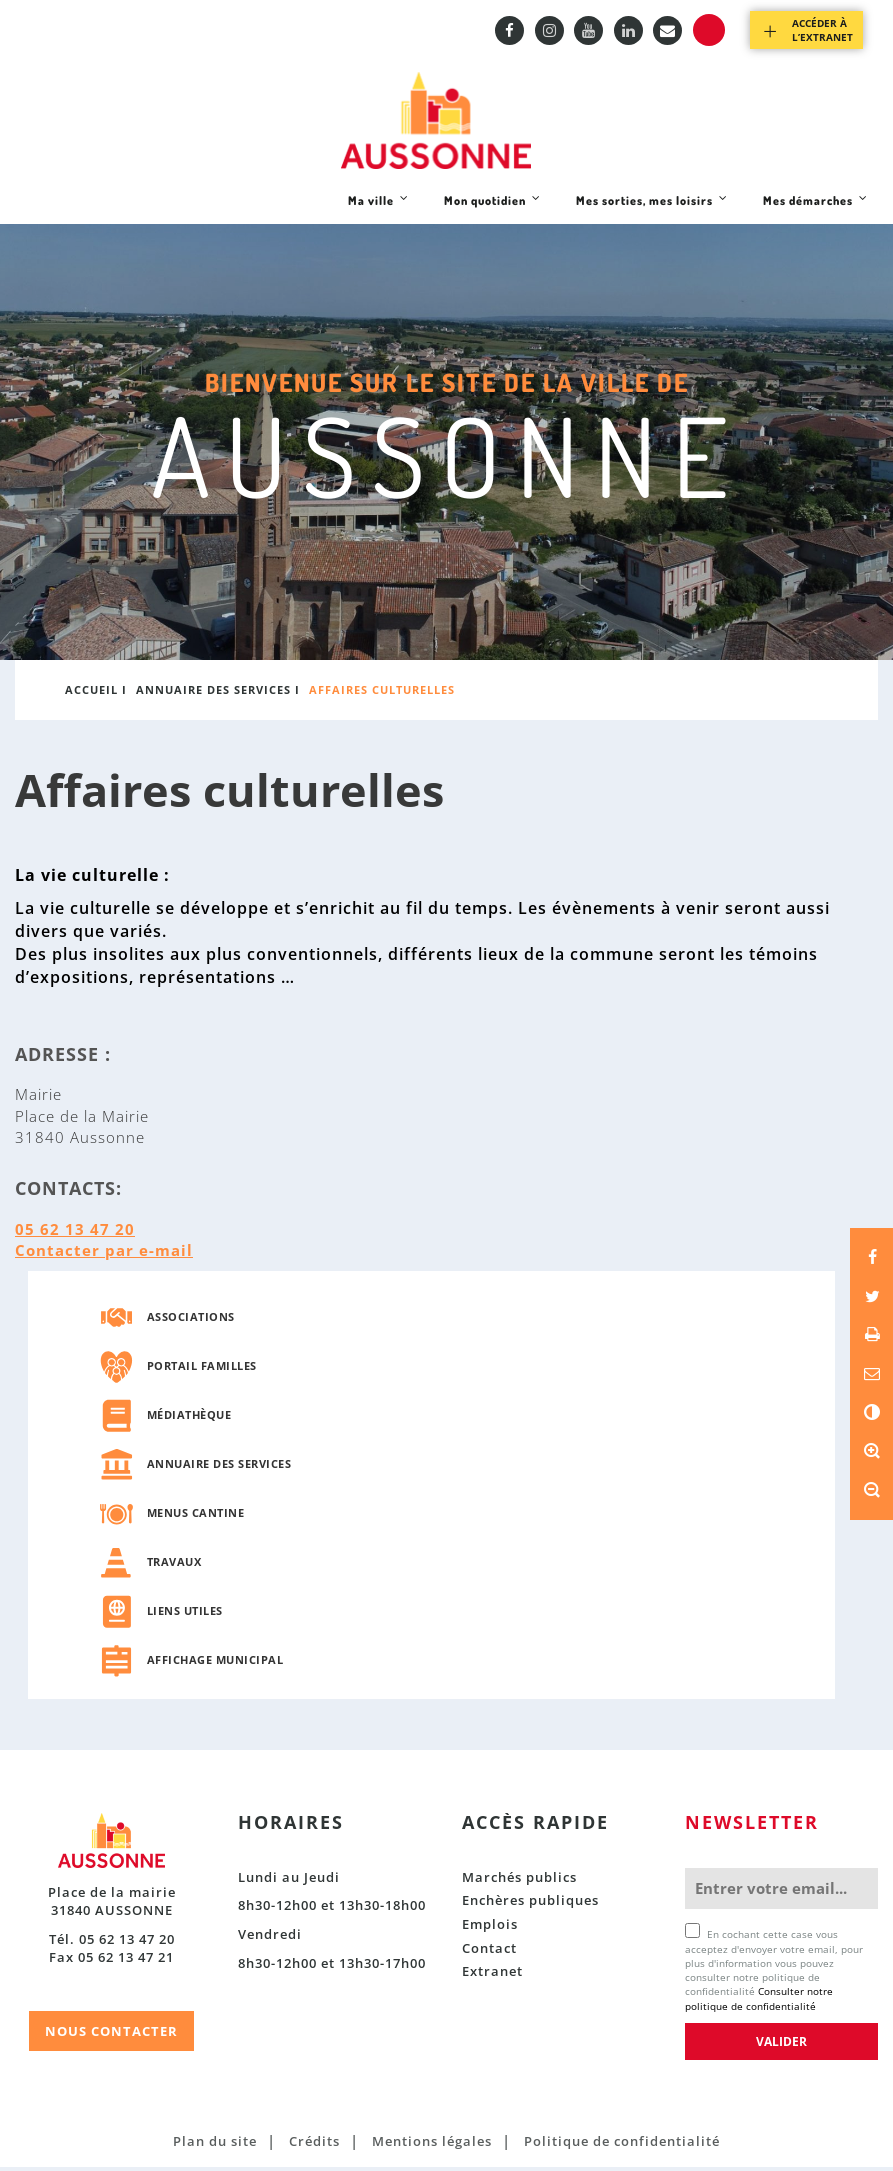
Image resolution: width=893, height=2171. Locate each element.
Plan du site (215, 2145)
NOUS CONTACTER (111, 2036)
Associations (191, 1321)
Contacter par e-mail (104, 1254)
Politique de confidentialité (622, 2145)
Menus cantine (196, 1517)
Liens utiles (185, 1615)
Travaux (174, 1566)
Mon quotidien (492, 212)
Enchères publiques (530, 1905)
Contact (489, 1952)
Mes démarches (815, 212)
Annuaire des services (213, 694)
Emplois (490, 1928)
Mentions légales (432, 2145)
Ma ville (378, 212)
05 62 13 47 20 (75, 1233)
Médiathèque (189, 1419)
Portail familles (202, 1370)
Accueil (91, 694)
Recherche (709, 30)
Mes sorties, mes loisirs (651, 212)
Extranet (492, 1975)
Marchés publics (519, 1881)
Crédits (314, 2145)
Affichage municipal (215, 1664)
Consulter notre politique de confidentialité (759, 2003)
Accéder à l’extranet (822, 30)
